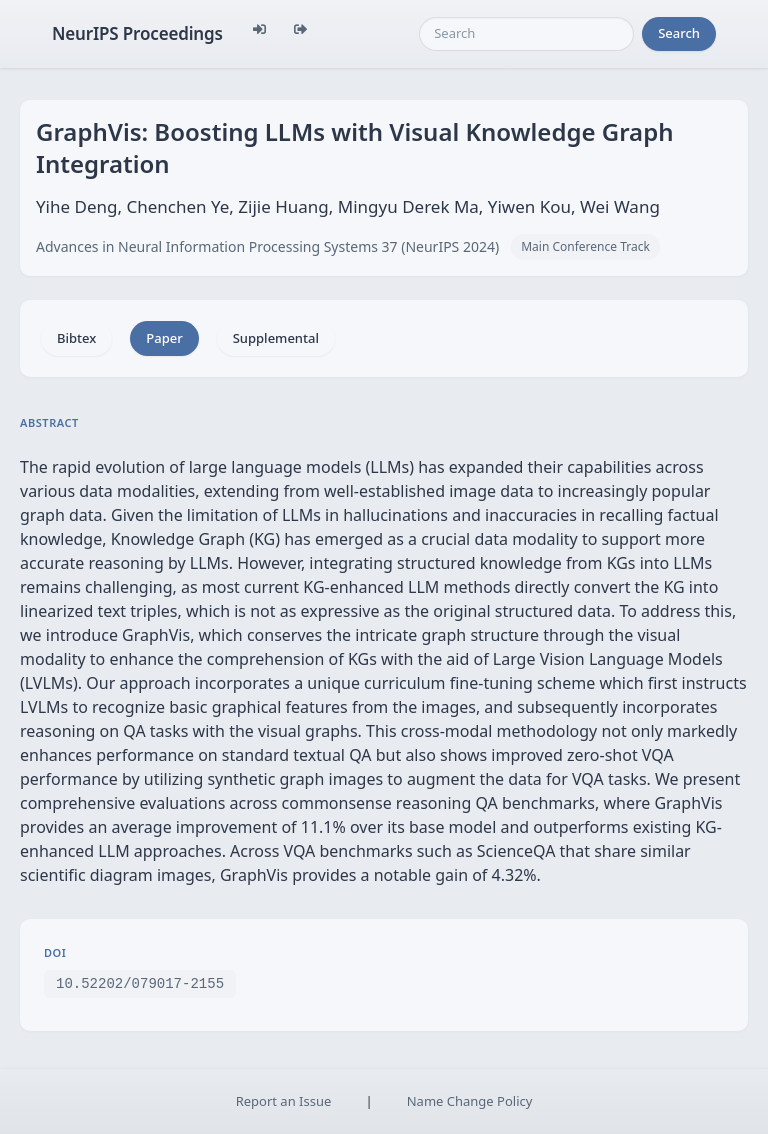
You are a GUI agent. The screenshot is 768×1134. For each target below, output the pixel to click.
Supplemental (276, 338)
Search (679, 33)
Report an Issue (284, 1101)
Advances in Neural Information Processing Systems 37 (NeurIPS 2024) (267, 246)
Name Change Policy (470, 1101)
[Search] (526, 34)
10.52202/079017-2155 (140, 982)
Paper (164, 338)
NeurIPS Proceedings (137, 33)
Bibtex (76, 338)
